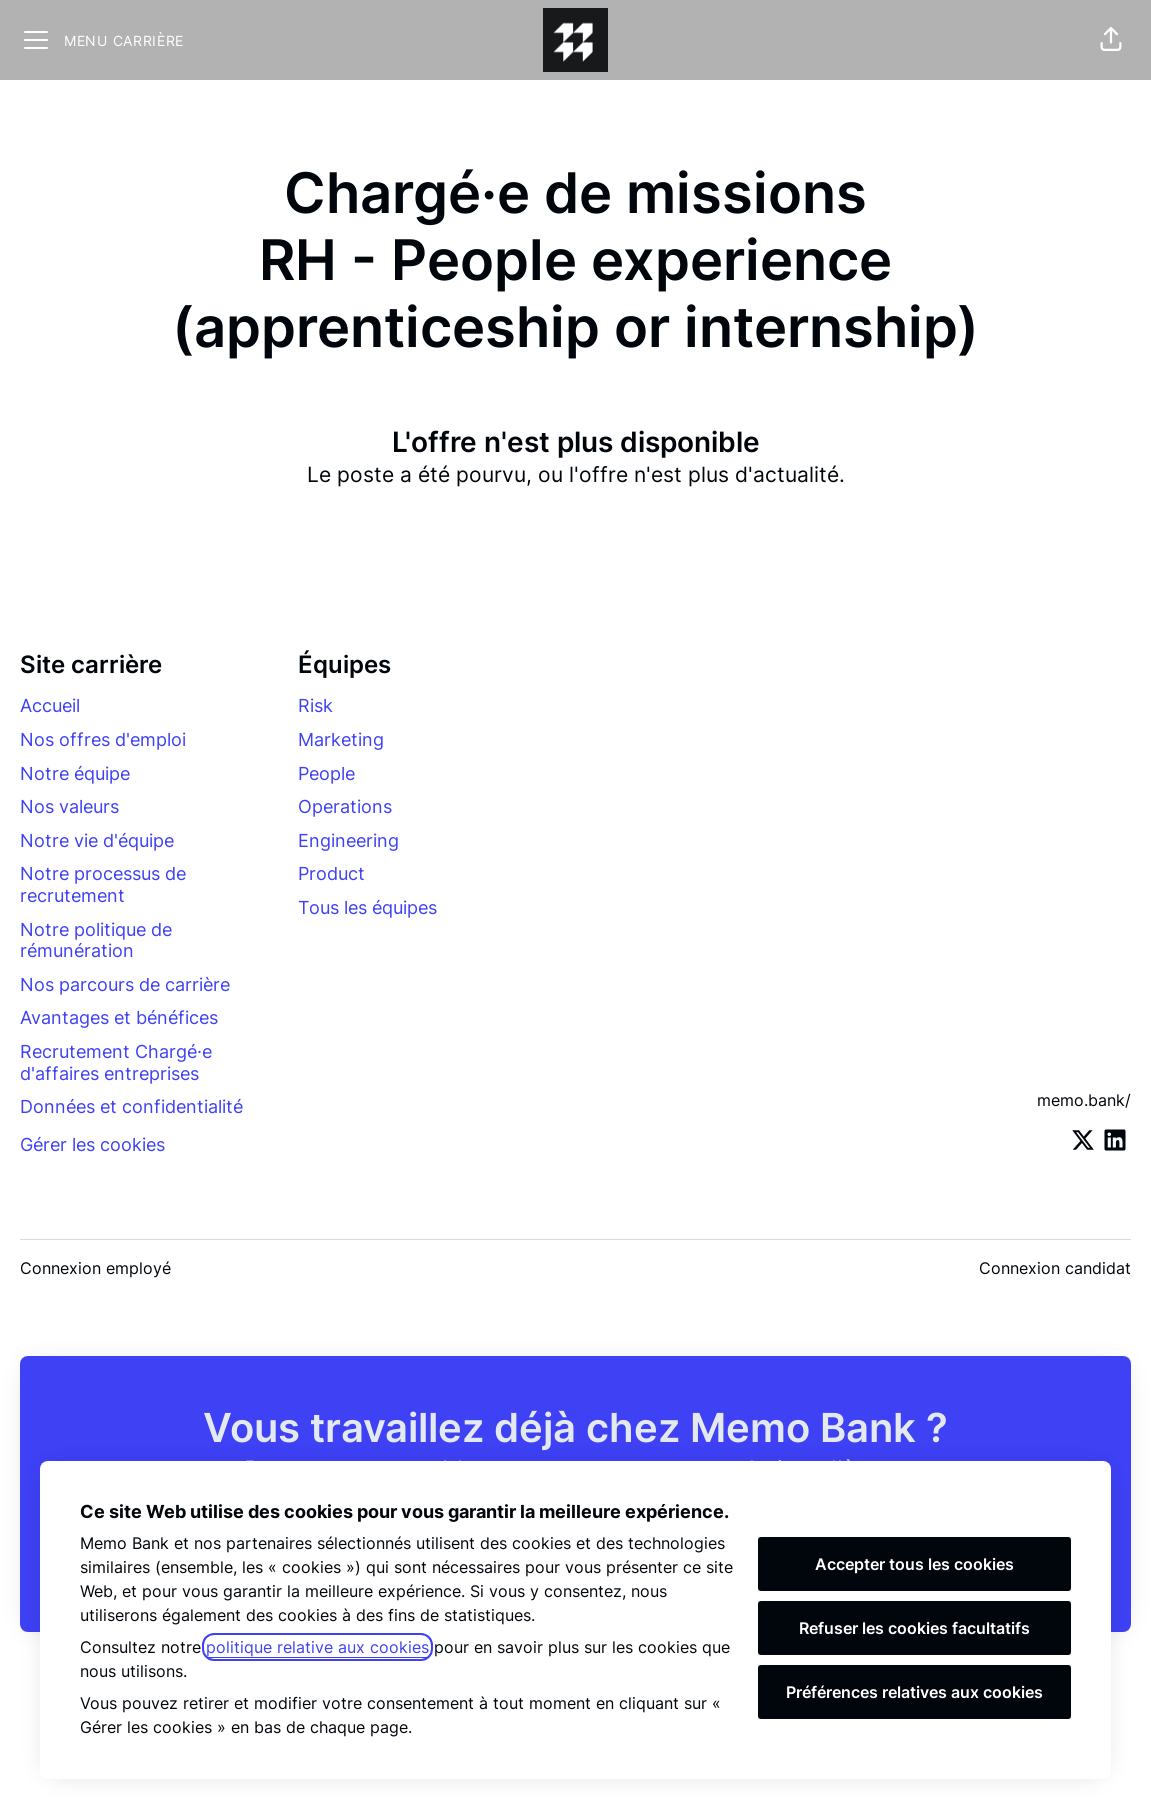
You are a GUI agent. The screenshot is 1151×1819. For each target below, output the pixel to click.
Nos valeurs (69, 806)
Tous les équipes (367, 907)
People (326, 773)
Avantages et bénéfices (119, 1017)
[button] (1111, 40)
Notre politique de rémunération (96, 940)
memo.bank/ (1084, 1100)
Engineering (348, 840)
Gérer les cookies (92, 1144)
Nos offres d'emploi (103, 739)
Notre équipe (75, 773)
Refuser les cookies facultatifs (914, 1628)
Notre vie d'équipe (97, 840)
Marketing (341, 739)
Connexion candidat (1055, 1268)
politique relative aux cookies (317, 1647)
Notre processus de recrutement (103, 884)
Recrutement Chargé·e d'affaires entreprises (116, 1062)
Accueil (50, 705)
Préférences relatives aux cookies (914, 1692)
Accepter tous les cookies (914, 1564)
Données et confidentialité (131, 1106)
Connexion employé (95, 1268)
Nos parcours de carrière (125, 984)
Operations (345, 806)
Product (331, 873)
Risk (315, 705)
